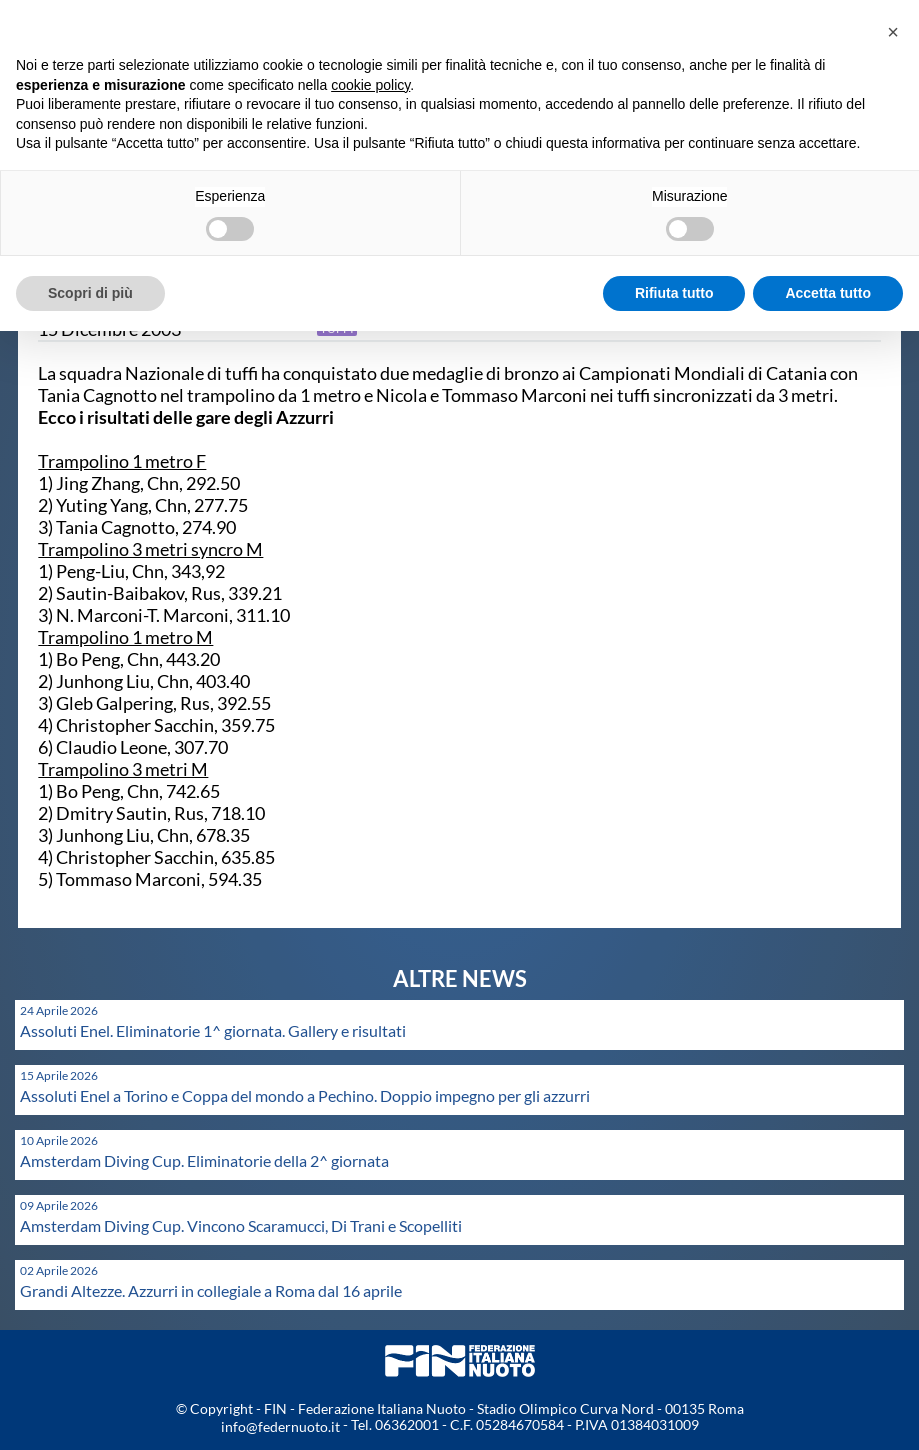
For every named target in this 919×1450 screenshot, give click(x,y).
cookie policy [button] (370, 85)
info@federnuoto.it (280, 1426)
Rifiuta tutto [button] (674, 293)
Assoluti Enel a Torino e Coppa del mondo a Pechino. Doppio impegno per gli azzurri (305, 1095)
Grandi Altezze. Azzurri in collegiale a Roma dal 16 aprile (211, 1290)
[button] (893, 32)
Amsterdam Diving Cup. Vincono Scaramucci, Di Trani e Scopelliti (241, 1225)
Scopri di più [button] (90, 293)
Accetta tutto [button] (828, 293)
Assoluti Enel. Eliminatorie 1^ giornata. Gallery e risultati (213, 1030)
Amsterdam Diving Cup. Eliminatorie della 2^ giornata (204, 1160)
